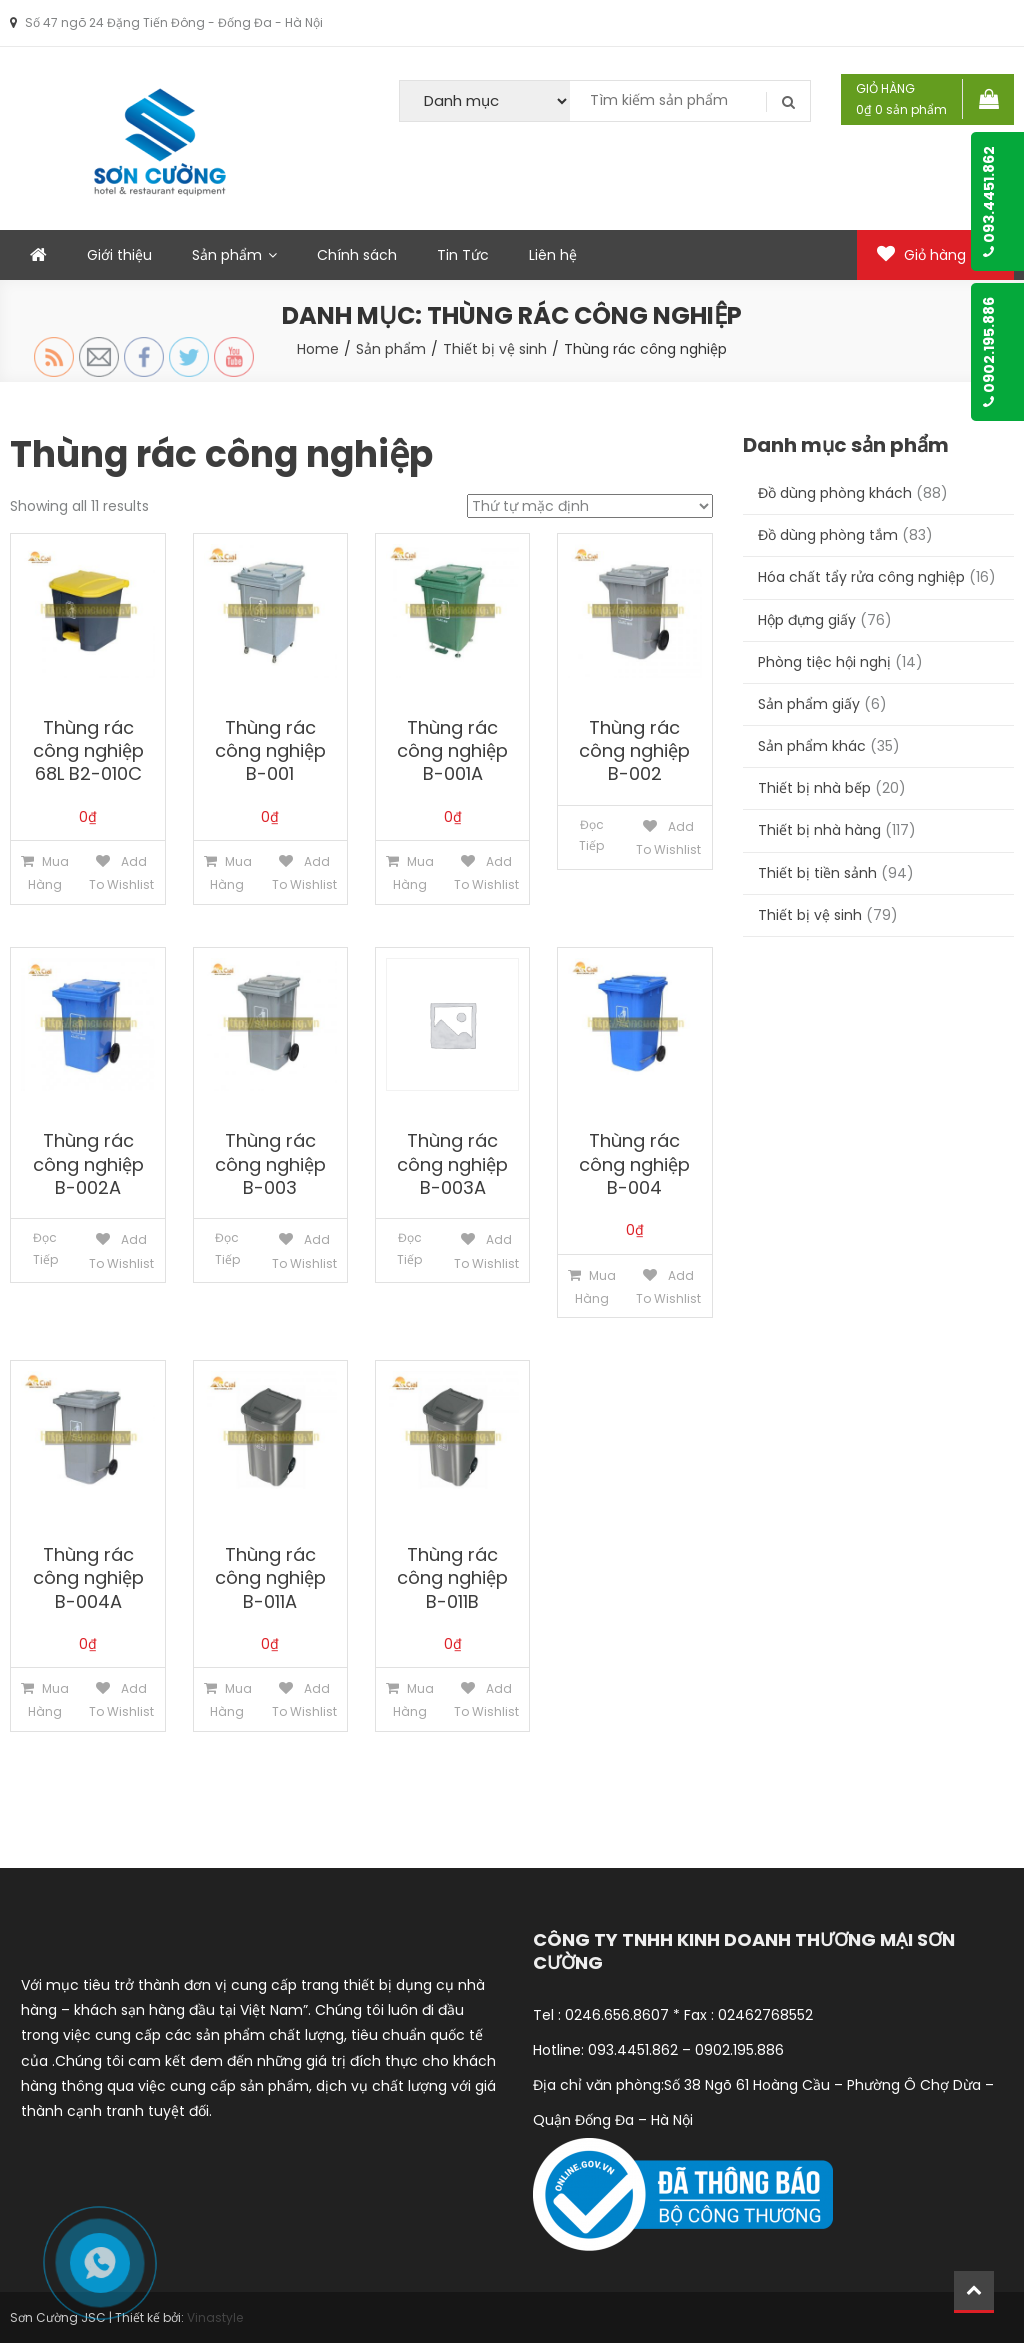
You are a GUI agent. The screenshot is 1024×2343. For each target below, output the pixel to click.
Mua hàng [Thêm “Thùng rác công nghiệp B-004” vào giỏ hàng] (595, 1287)
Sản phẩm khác (812, 746)
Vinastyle (215, 2317)
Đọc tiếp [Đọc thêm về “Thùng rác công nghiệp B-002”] (591, 835)
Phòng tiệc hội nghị (824, 662)
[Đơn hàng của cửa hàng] (590, 506)
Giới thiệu (119, 255)
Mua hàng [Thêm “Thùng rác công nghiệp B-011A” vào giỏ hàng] (230, 1700)
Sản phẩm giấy (809, 704)
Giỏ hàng (935, 255)
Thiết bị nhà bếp (814, 788)
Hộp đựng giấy (807, 620)
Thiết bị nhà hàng (819, 830)
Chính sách (357, 255)
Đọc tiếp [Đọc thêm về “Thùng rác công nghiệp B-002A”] (45, 1248)
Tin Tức (463, 255)
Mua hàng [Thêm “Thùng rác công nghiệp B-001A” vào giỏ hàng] (413, 873)
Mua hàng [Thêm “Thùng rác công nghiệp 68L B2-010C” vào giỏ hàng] (48, 873)
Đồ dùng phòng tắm (828, 535)
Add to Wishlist (121, 873)
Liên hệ (553, 255)
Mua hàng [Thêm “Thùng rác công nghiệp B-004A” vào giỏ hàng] (48, 1700)
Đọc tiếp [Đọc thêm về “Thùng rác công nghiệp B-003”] (227, 1248)
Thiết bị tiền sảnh (817, 873)
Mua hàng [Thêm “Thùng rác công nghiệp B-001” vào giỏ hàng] (230, 873)
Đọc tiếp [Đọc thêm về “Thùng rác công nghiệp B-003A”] (409, 1248)
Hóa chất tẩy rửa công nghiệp (861, 577)
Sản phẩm (227, 255)
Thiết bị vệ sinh (810, 915)
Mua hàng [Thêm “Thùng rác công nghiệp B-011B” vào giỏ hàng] (413, 1700)
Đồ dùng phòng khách (835, 493)
